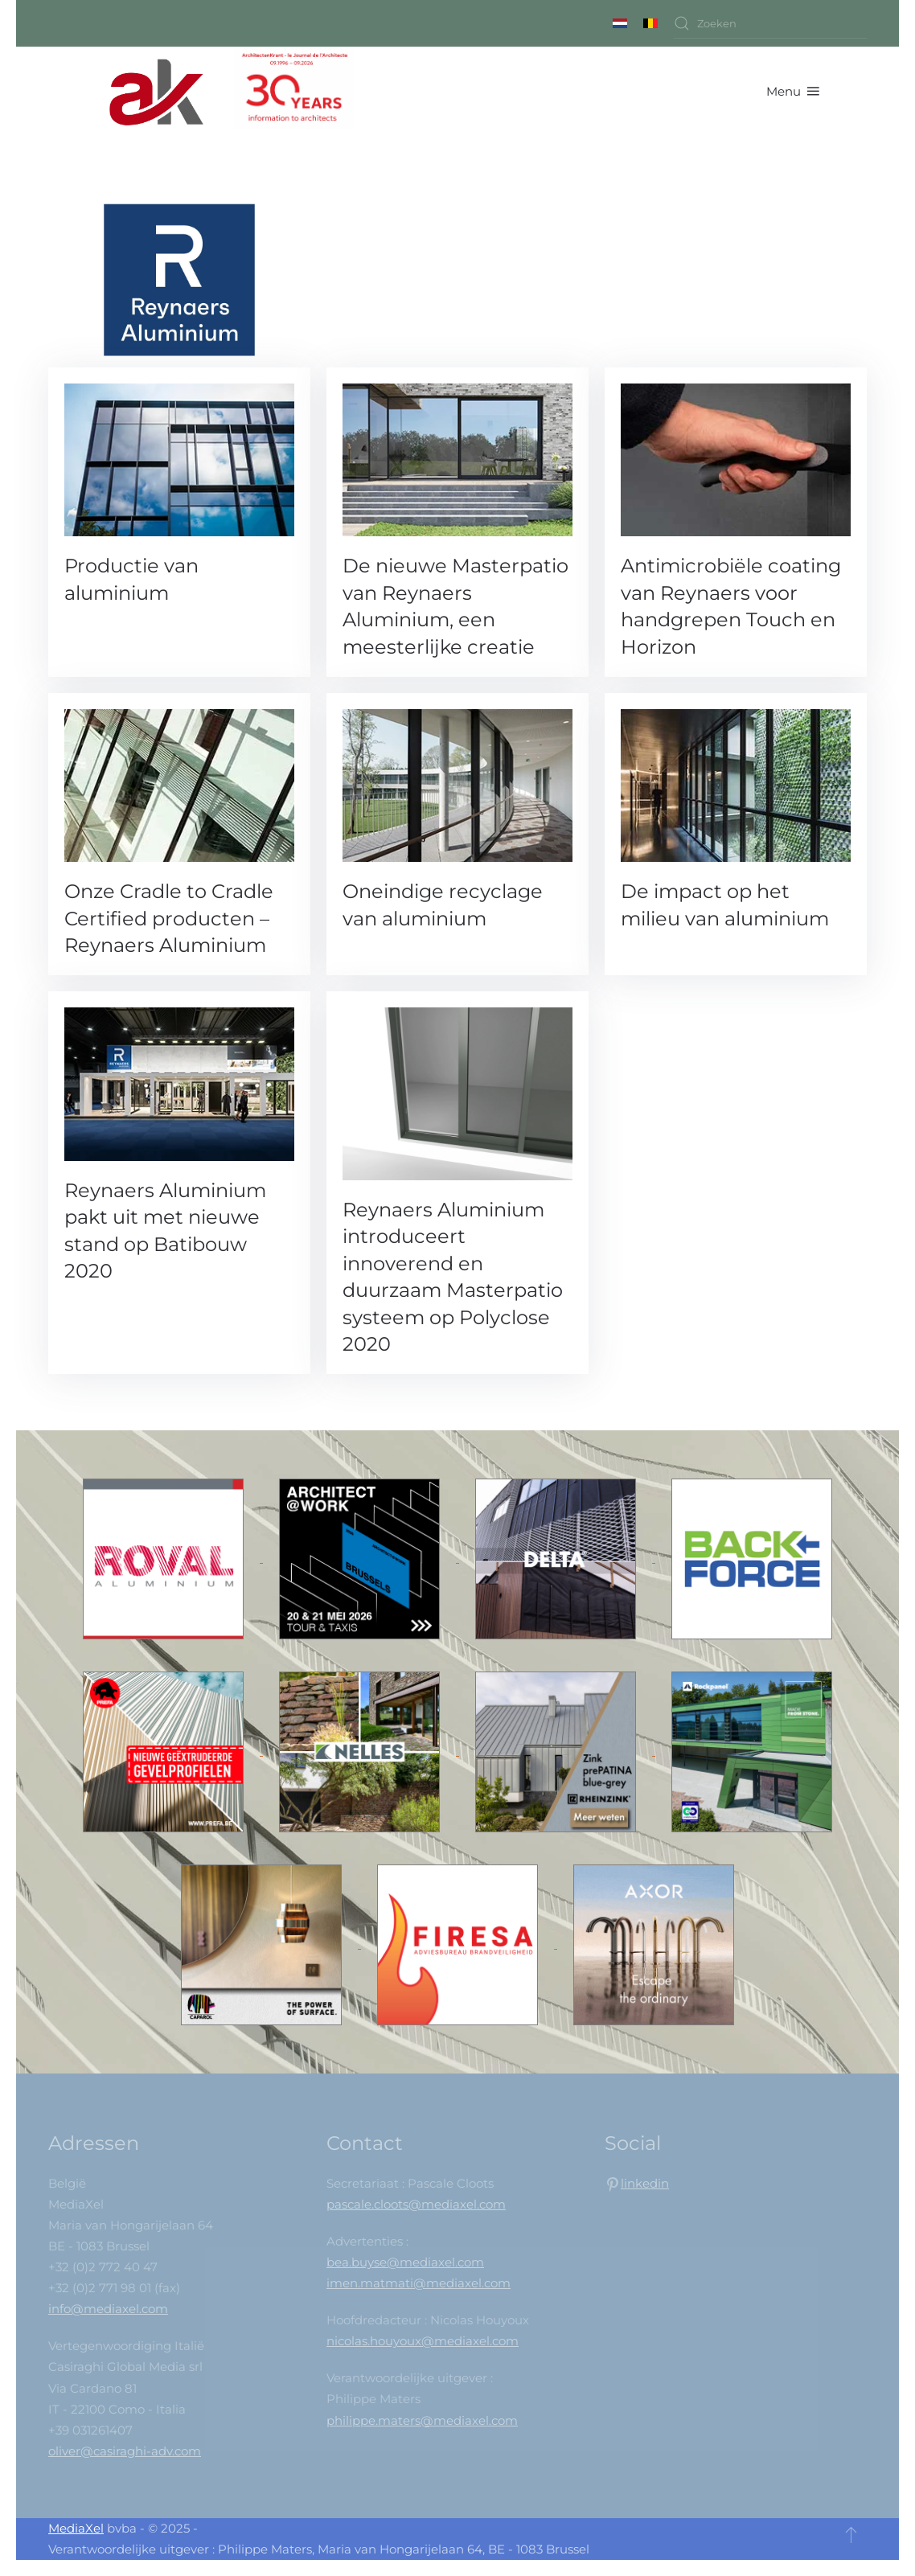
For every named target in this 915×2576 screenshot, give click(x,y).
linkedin (645, 2183)
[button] (792, 91)
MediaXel (76, 2528)
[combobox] (770, 23)
